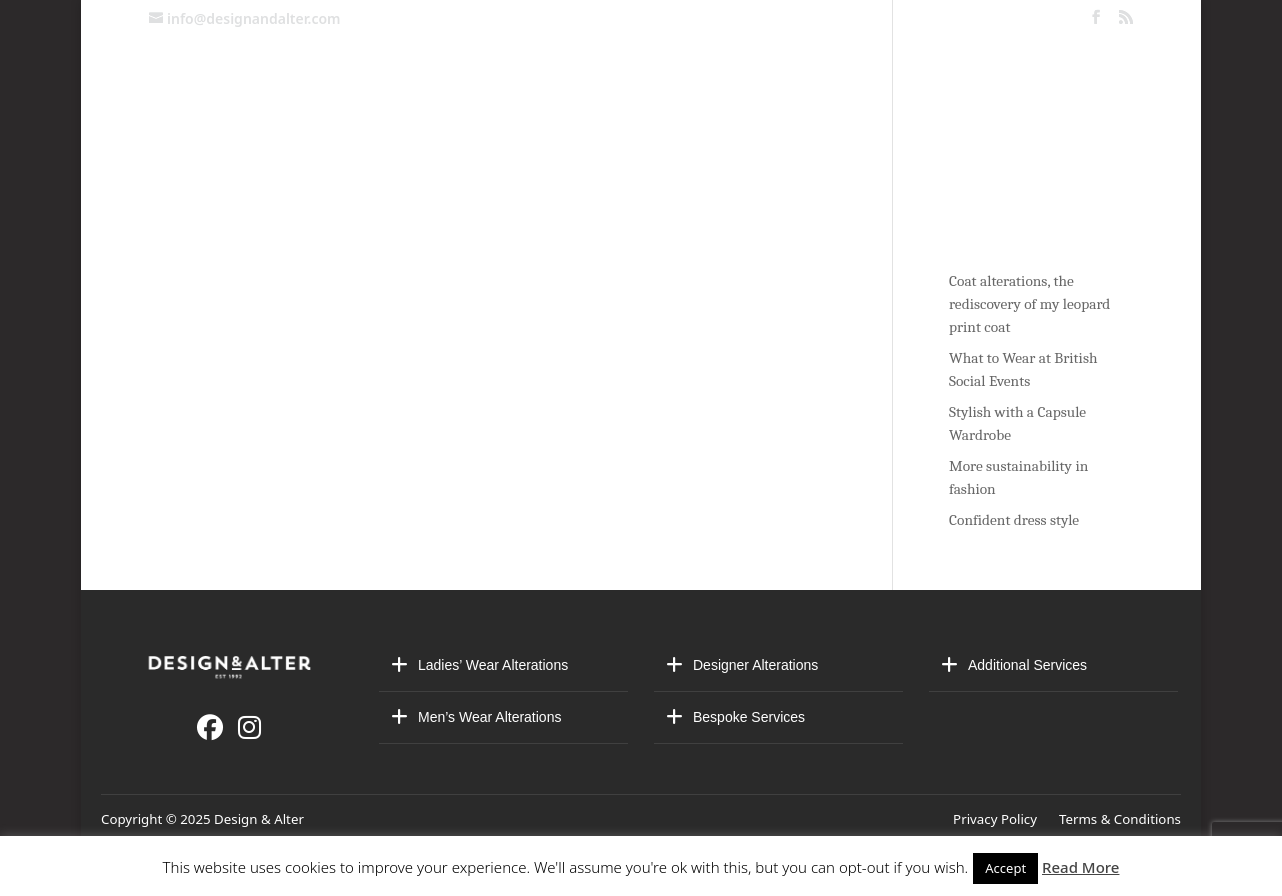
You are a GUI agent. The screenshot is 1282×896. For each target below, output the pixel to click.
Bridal (562, 155)
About (648, 155)
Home (198, 155)
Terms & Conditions (1120, 819)
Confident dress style (1014, 520)
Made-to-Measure (790, 155)
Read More (1080, 867)
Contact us (299, 155)
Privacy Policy (998, 819)
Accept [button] (1005, 868)
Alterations (440, 155)
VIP (917, 155)
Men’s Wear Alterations (489, 717)
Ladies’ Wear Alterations (493, 665)
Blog (1085, 155)
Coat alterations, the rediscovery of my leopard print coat (1029, 304)
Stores (990, 155)
